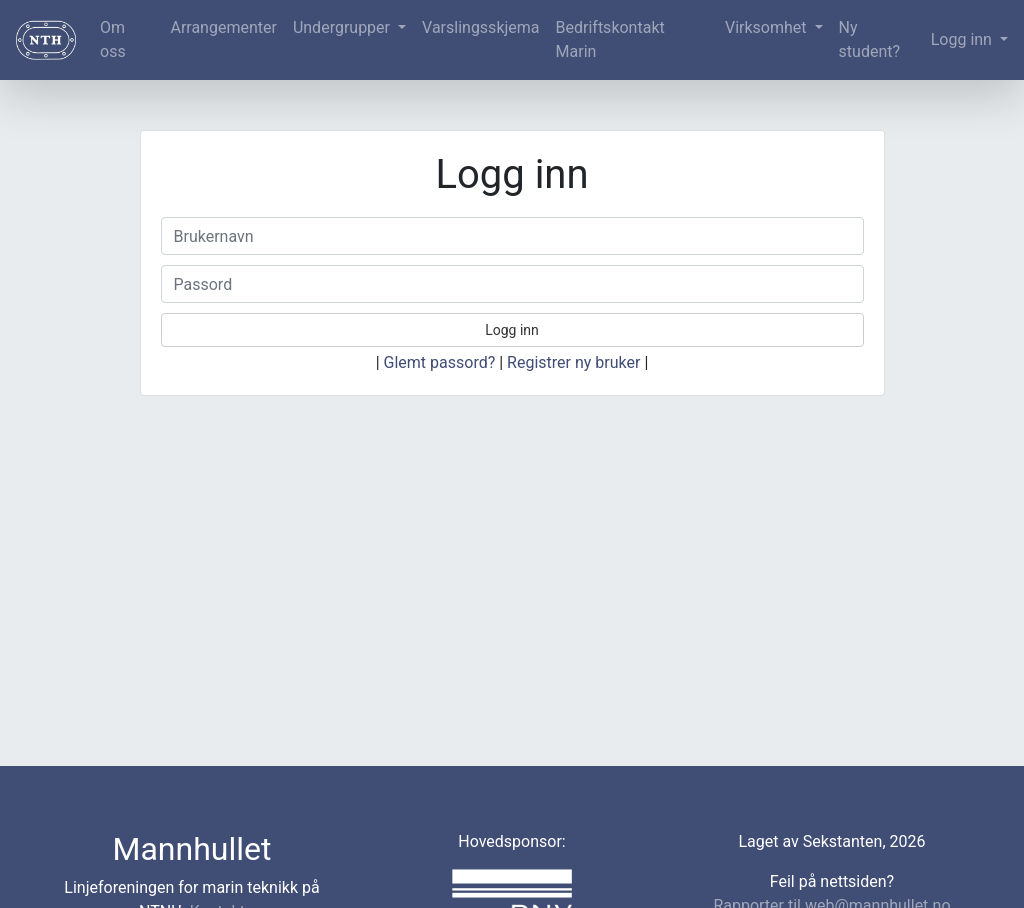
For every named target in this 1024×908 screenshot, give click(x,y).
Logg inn (963, 39)
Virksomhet (768, 27)
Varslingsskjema (480, 27)
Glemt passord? (440, 362)
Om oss (113, 39)
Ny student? (869, 39)
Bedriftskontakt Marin (610, 39)
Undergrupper (343, 27)
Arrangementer (223, 27)
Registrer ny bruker (573, 362)
